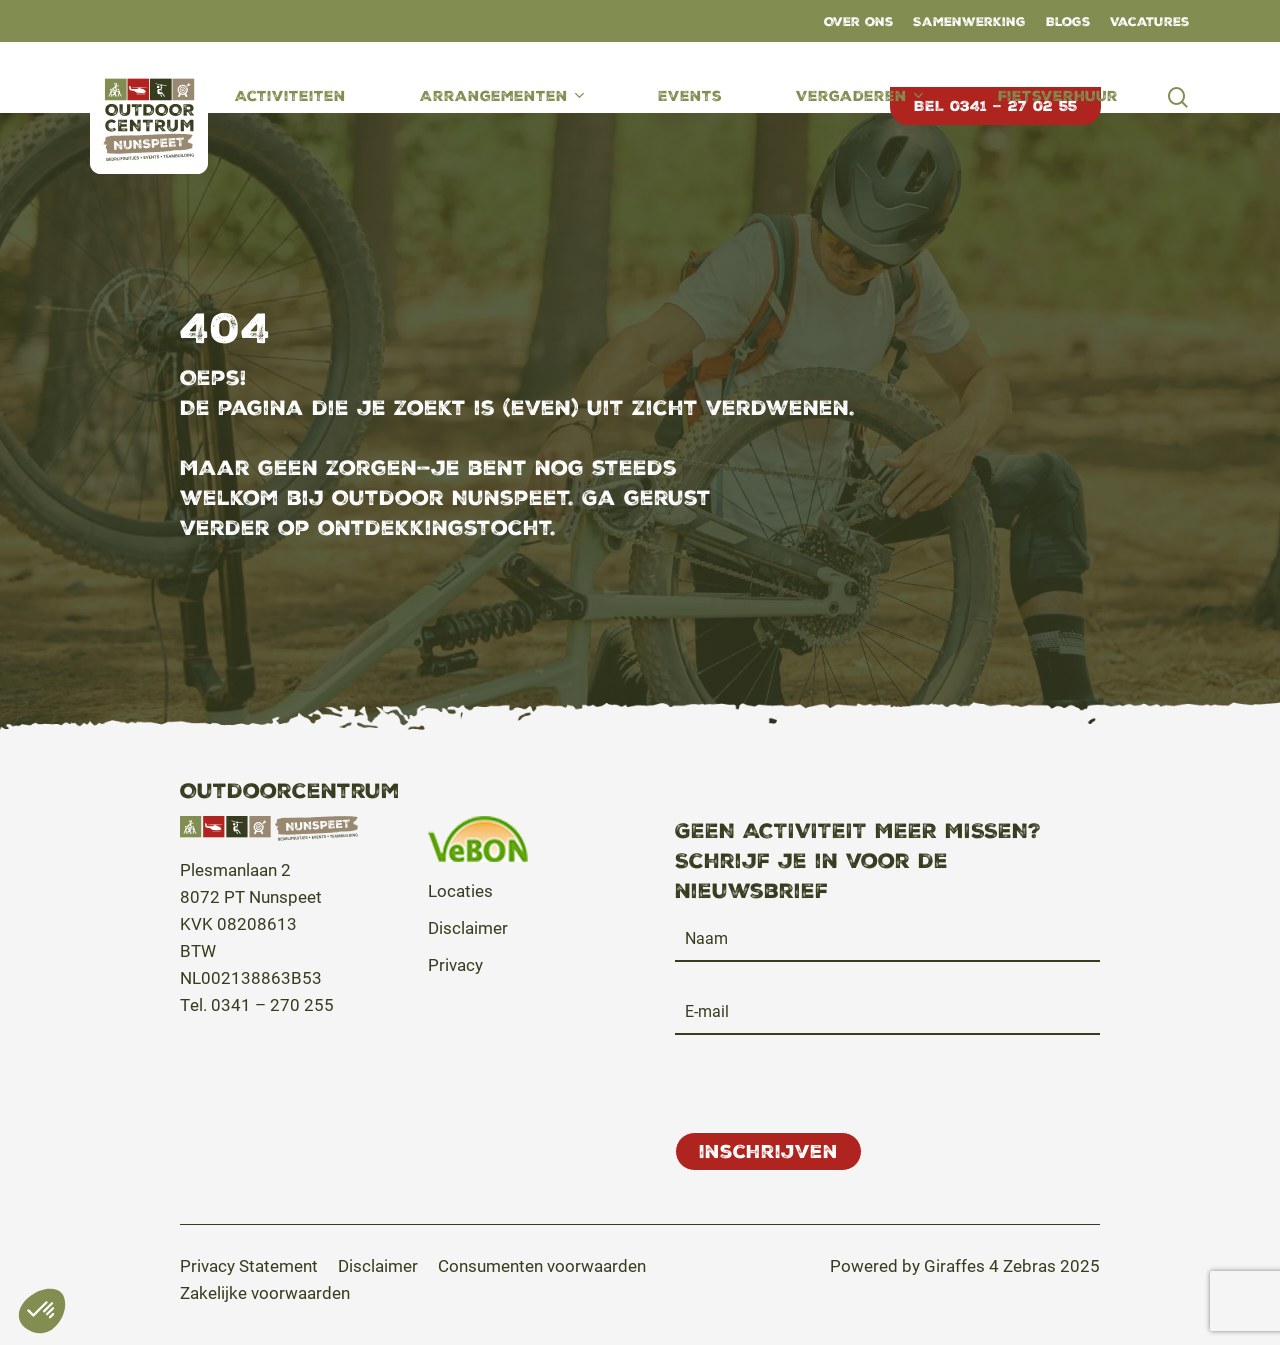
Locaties (460, 890)
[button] (249, 1265)
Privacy (455, 964)
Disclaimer (468, 927)
